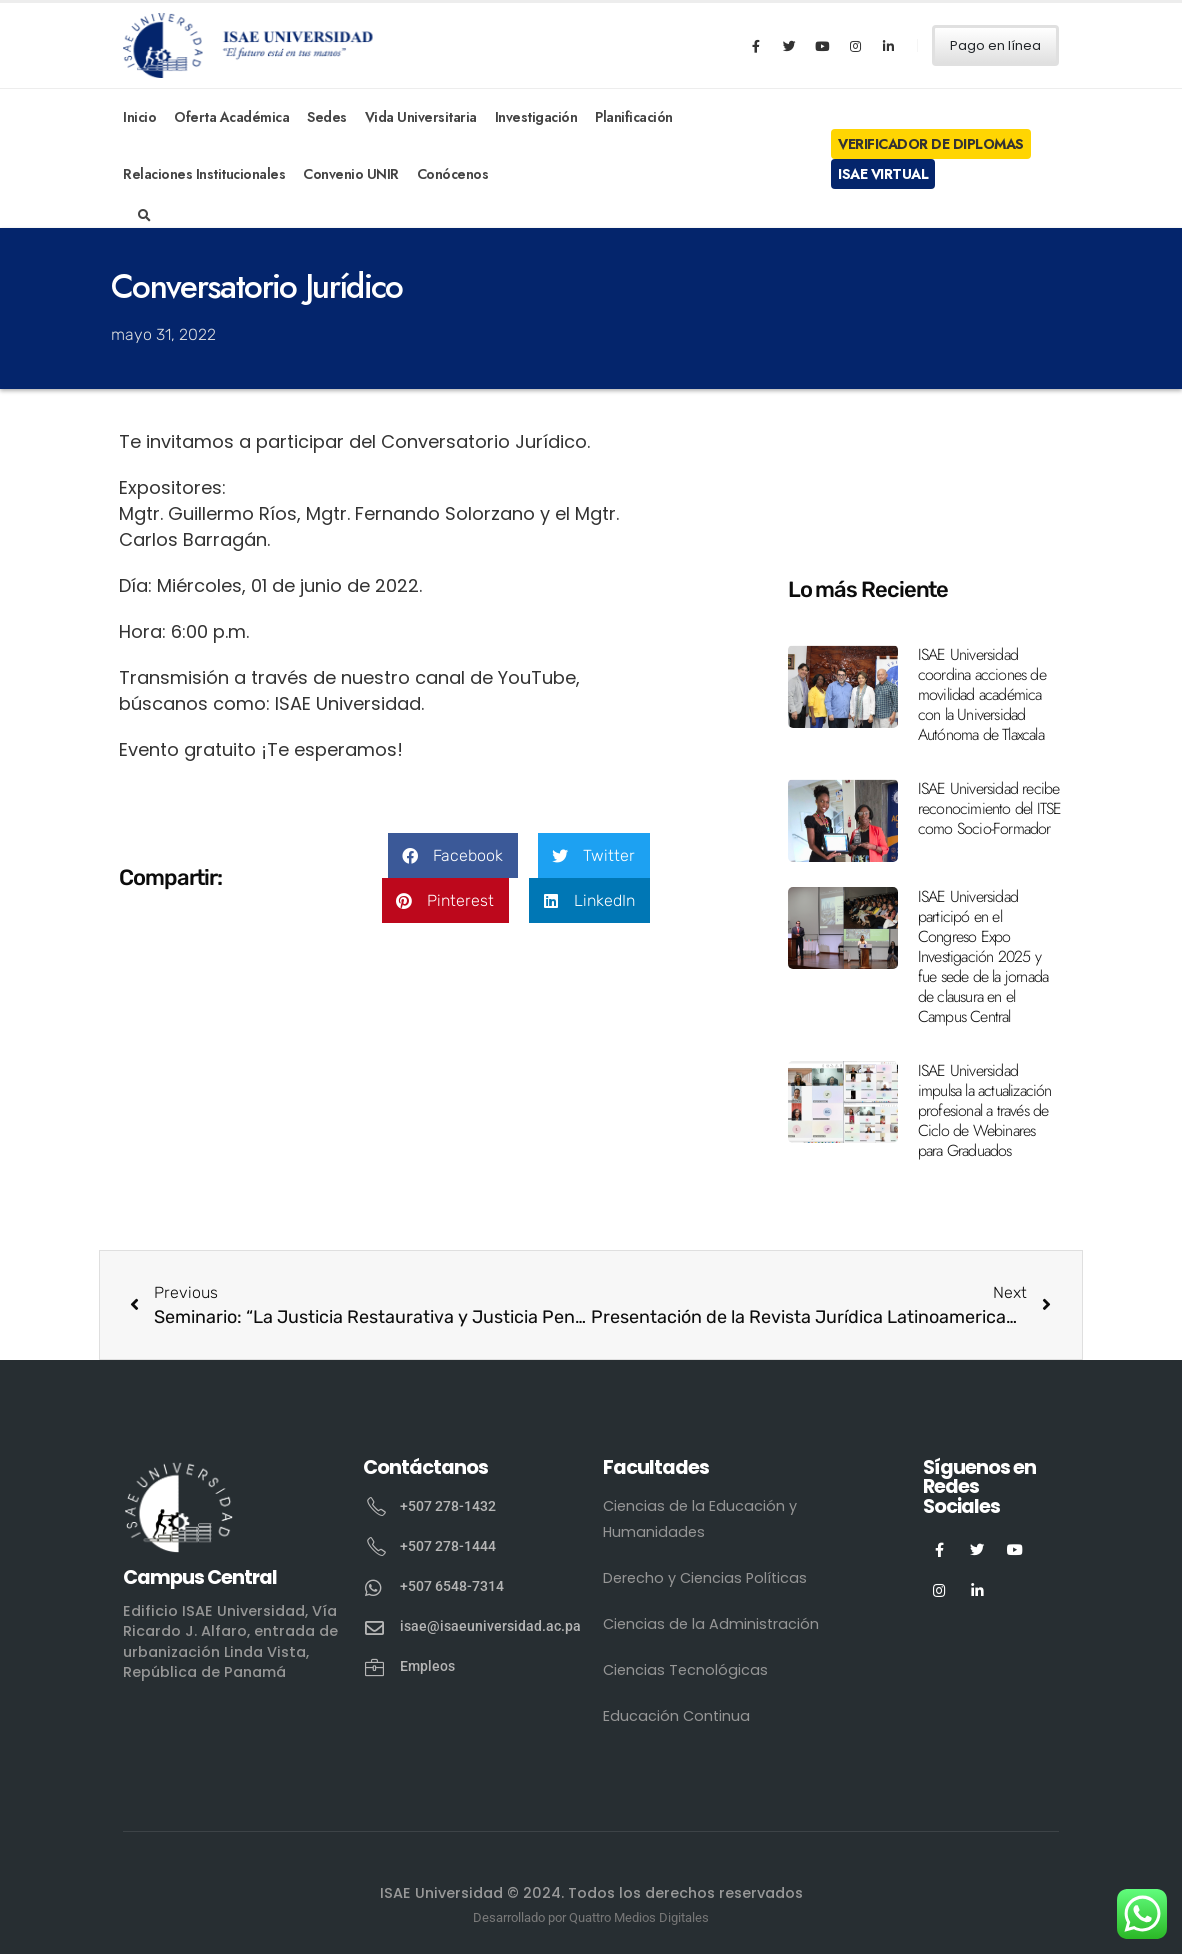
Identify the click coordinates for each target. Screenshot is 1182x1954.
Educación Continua (676, 1716)
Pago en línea (995, 45)
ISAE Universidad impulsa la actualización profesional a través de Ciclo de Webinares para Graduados (985, 1110)
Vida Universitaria (421, 117)
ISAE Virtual (883, 174)
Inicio (139, 117)
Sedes (327, 117)
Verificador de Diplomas (931, 144)
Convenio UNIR (351, 174)
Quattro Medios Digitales (639, 1917)
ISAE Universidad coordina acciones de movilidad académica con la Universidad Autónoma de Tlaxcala (982, 694)
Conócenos (453, 174)
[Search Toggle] (144, 216)
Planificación (634, 117)
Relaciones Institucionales (204, 174)
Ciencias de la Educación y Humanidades (700, 1519)
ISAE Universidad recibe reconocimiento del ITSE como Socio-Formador (990, 808)
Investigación (536, 117)
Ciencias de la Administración (711, 1624)
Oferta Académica (231, 117)
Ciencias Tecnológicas (685, 1670)
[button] (453, 855)
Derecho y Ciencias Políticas (705, 1578)
